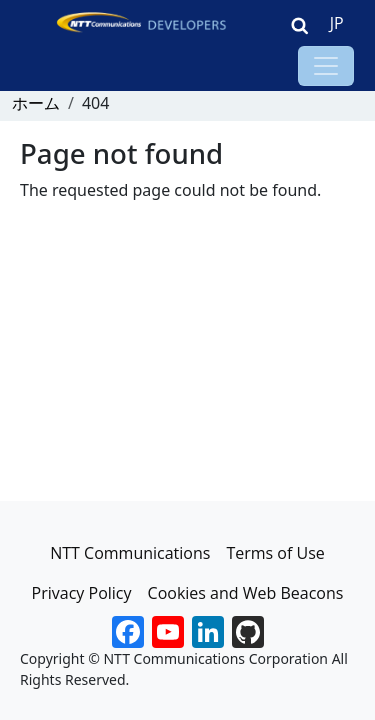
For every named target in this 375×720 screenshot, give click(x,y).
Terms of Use (275, 553)
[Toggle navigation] (326, 66)
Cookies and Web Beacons (246, 593)
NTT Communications (130, 553)
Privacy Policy (82, 593)
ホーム (36, 103)
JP (337, 23)
